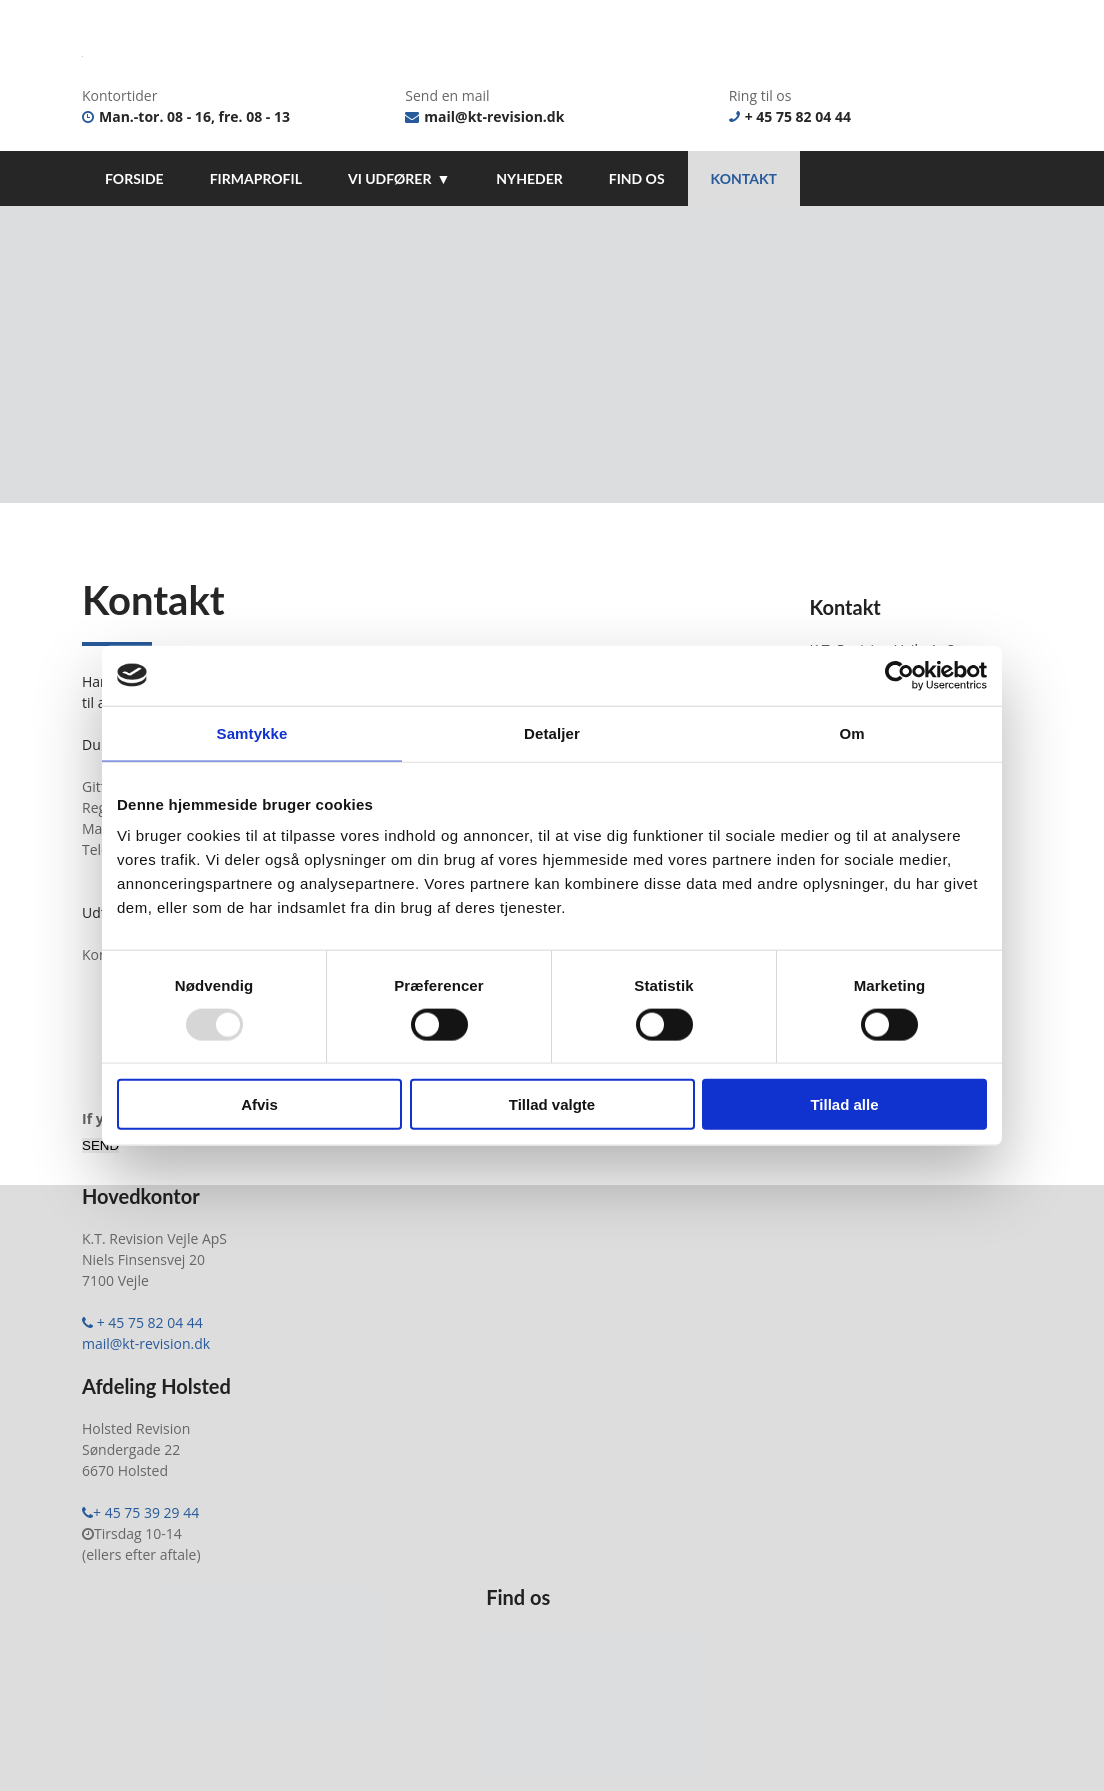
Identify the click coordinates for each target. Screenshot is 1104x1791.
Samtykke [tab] (252, 732)
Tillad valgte (552, 1104)
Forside (134, 178)
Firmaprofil (256, 178)
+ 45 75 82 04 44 (790, 116)
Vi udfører (390, 178)
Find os (637, 178)
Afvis (259, 1104)
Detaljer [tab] (552, 732)
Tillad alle (844, 1104)
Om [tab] (851, 732)
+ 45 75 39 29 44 (140, 1527)
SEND (100, 1160)
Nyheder (529, 178)
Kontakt (744, 178)
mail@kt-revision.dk (484, 116)
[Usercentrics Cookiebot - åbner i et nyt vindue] (899, 675)
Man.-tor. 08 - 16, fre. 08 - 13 (186, 116)
